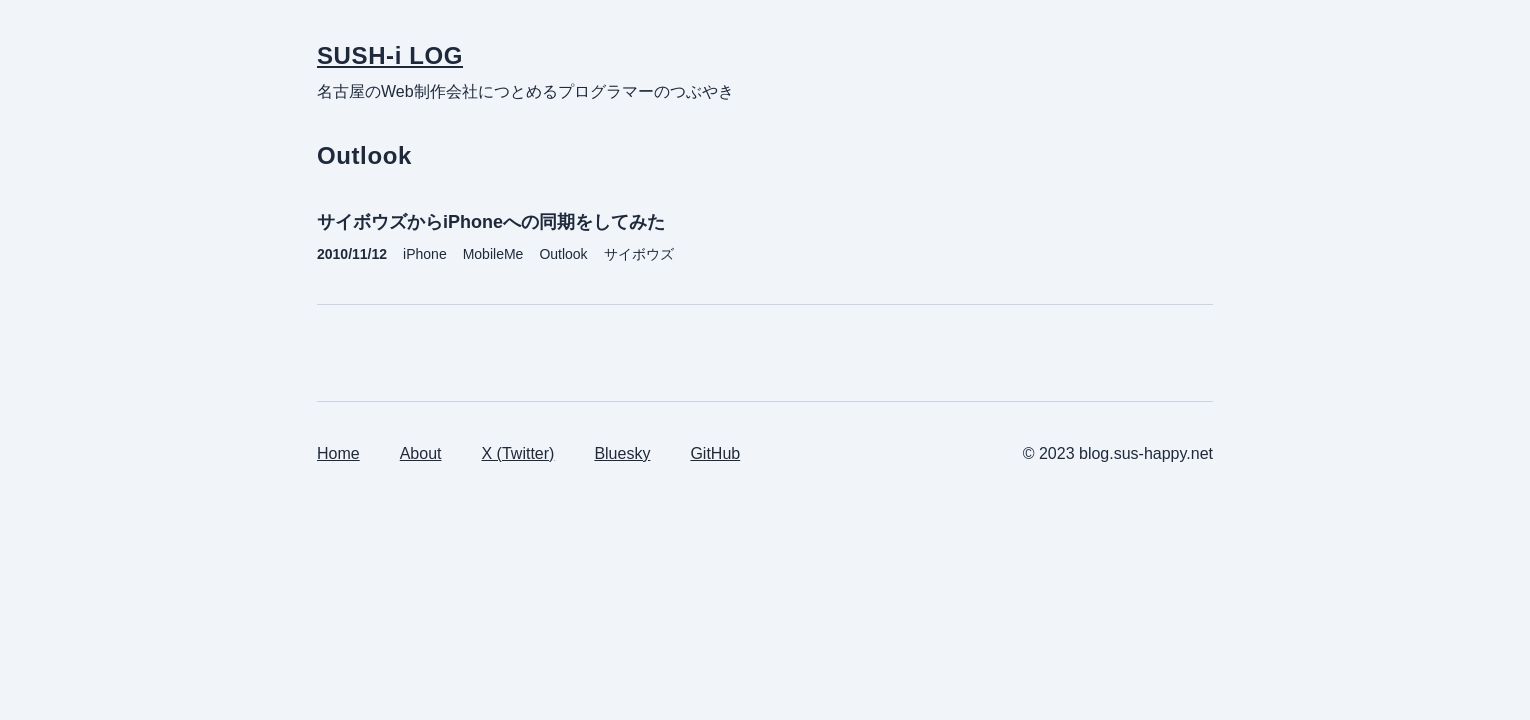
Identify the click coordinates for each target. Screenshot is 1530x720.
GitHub (715, 453)
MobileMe (493, 254)
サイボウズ (639, 254)
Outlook (563, 254)
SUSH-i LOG (390, 55)
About (421, 453)
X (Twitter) (518, 453)
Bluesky (622, 453)
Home (338, 453)
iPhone (425, 254)
